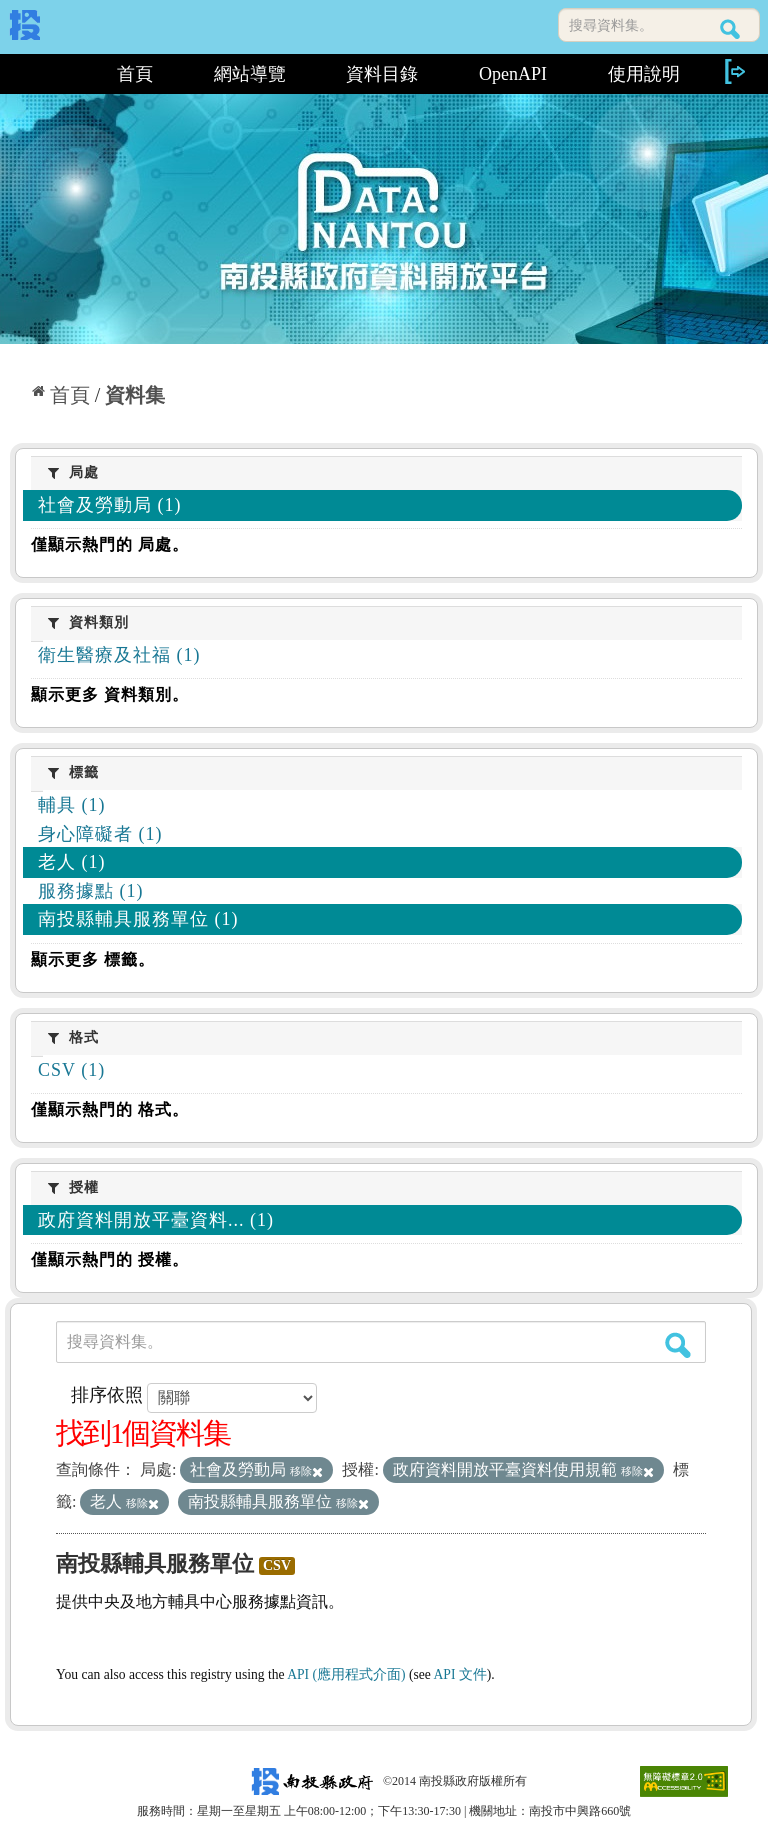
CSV (277, 1565)
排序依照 (107, 1395)
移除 (306, 1471)
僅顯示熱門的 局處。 (110, 544)
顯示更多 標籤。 (93, 959)
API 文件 (460, 1674)
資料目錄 (382, 74)
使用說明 (644, 74)
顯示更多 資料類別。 (110, 694)
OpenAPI (513, 74)
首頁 (135, 74)
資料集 (135, 395)
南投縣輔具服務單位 (155, 1563)
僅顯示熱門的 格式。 (110, 1109)
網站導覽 (250, 74)
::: (48, 74)
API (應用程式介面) (346, 1674)
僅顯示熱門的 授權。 (110, 1259)
